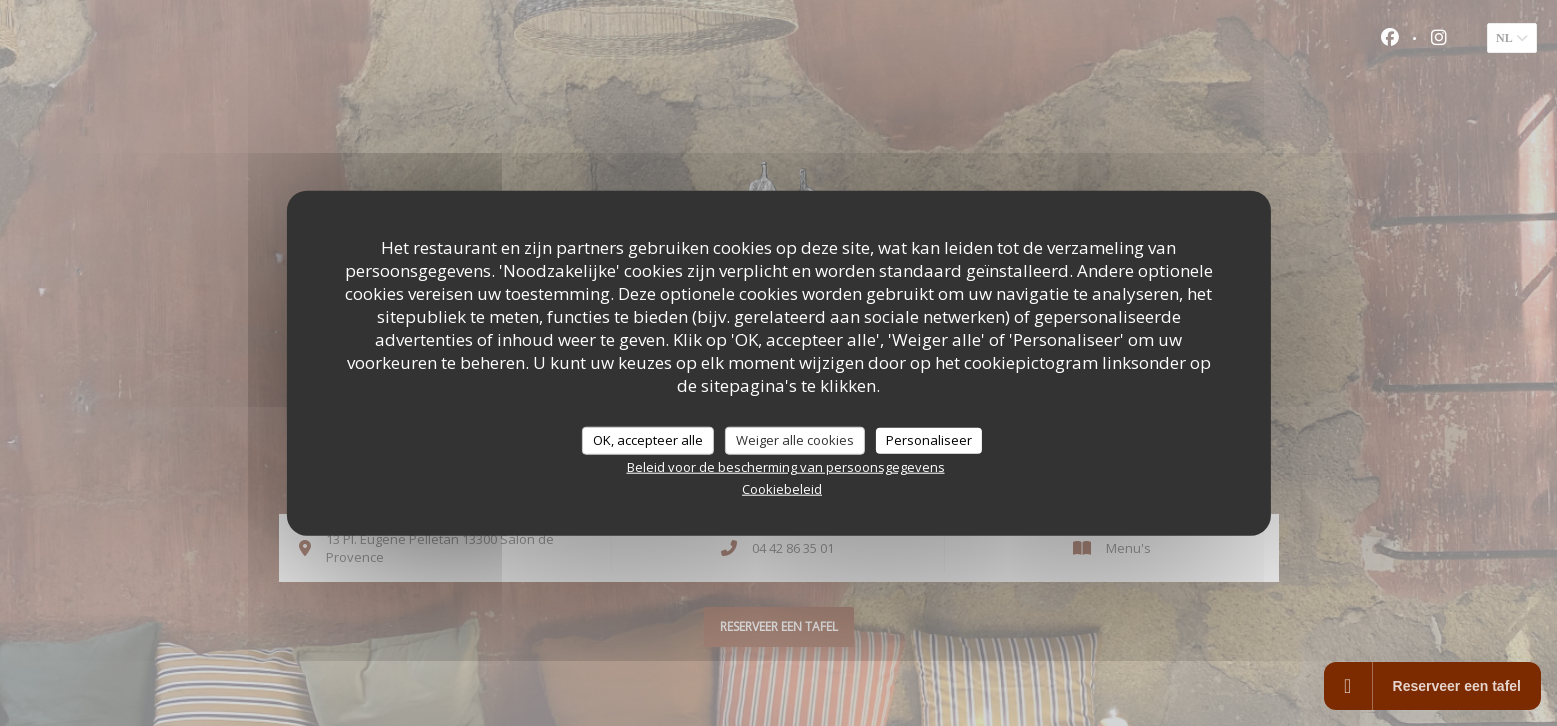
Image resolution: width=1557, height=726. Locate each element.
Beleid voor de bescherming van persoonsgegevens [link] (786, 466)
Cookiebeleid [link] (782, 488)
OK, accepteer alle (648, 440)
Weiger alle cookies (795, 440)
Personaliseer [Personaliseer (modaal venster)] (929, 440)
